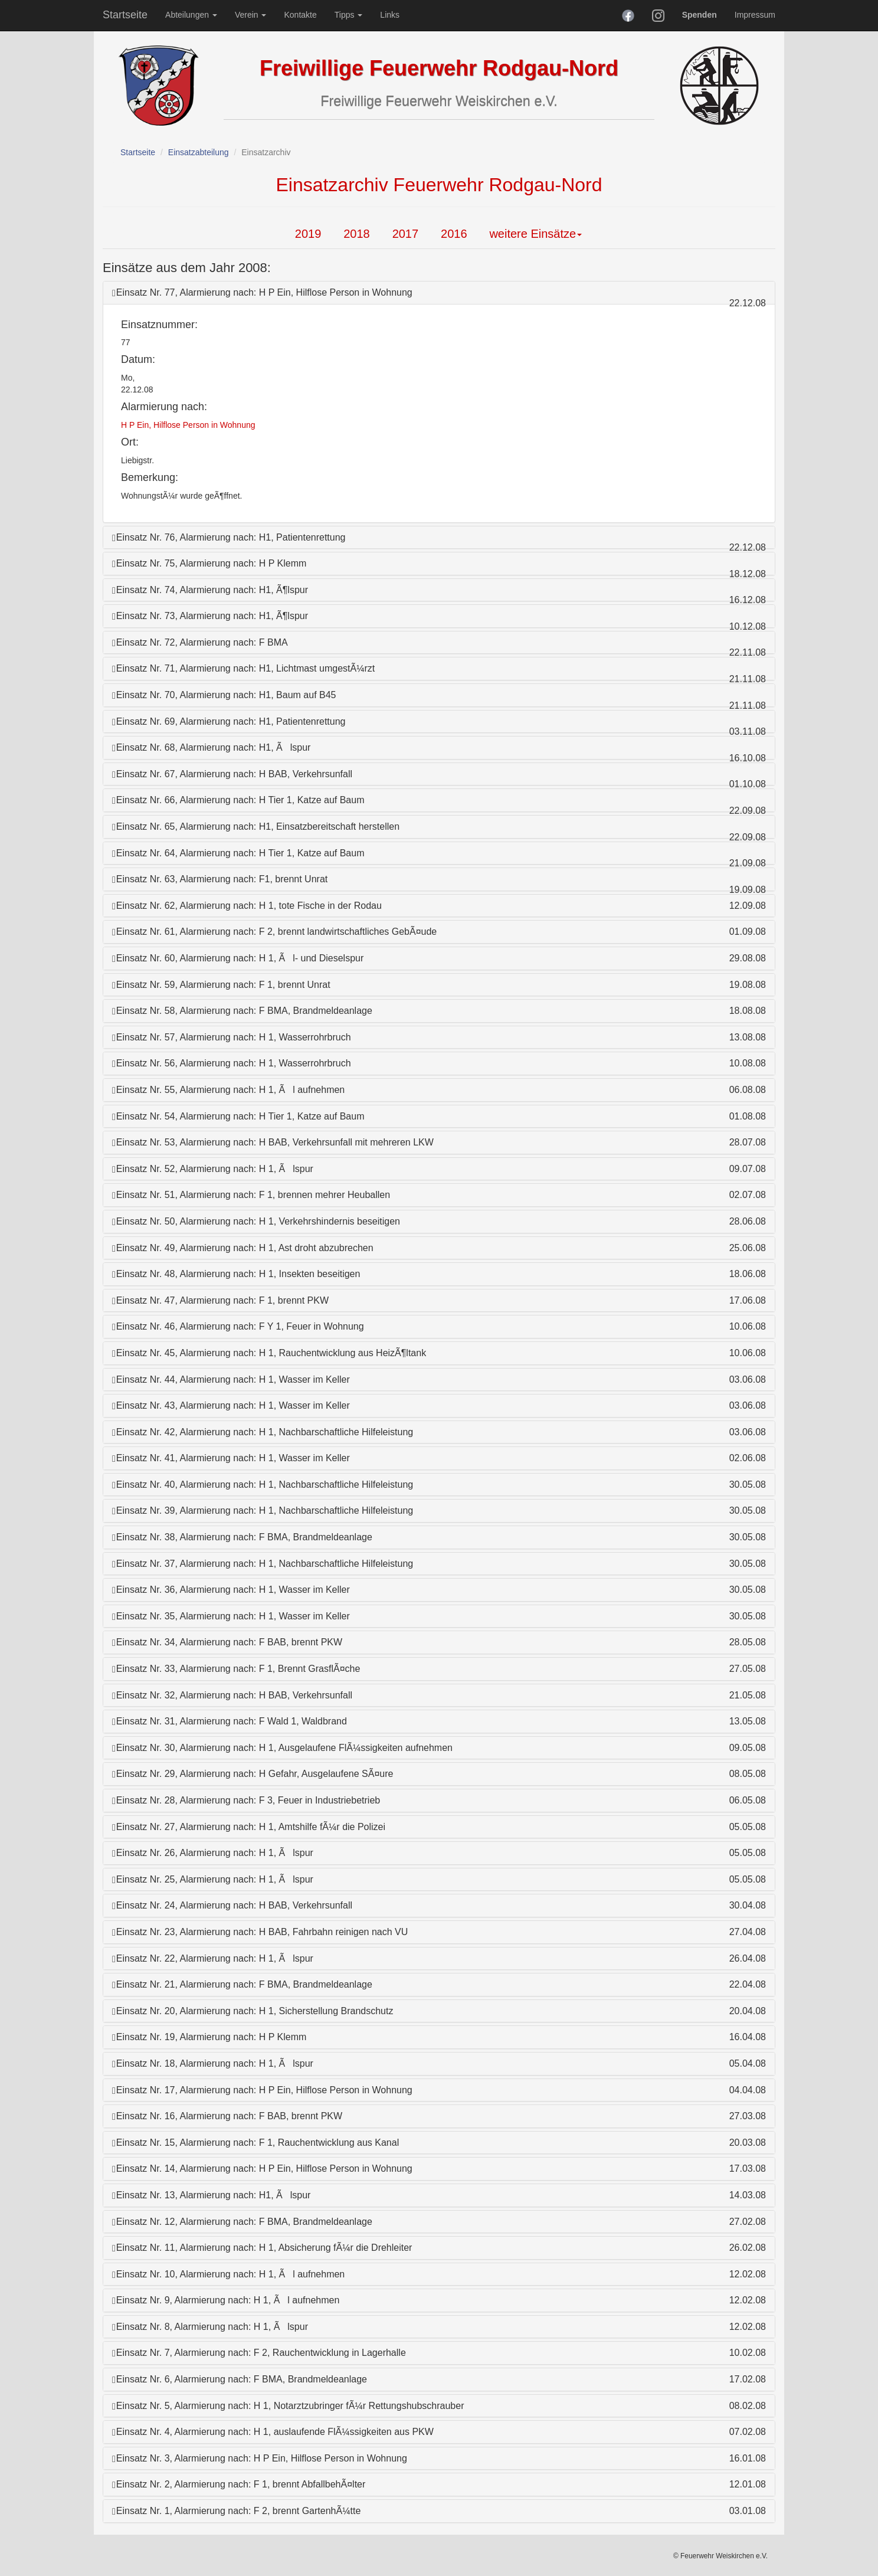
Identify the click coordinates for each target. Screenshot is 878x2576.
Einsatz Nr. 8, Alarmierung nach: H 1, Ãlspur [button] (210, 2327)
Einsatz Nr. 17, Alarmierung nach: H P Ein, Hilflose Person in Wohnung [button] (262, 2090)
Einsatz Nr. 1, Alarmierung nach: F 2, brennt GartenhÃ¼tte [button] (236, 2511)
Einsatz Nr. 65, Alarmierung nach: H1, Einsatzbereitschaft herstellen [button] (255, 826)
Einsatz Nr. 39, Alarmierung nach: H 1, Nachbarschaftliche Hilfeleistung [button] (262, 1510)
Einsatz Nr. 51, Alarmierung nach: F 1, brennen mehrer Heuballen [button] (251, 1195)
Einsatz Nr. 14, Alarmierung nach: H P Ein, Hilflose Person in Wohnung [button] (262, 2168)
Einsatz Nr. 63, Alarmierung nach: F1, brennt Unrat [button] (219, 879)
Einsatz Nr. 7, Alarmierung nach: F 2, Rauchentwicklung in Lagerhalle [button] (259, 2353)
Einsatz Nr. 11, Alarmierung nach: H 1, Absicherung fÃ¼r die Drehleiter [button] (262, 2248)
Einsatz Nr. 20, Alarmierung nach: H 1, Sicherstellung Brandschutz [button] (252, 2011)
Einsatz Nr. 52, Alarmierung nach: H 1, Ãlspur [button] (212, 1169)
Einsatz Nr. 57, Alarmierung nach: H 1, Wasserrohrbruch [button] (231, 1037)
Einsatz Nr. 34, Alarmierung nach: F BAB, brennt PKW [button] (227, 1642)
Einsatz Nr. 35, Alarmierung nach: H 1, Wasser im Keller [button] (231, 1616)
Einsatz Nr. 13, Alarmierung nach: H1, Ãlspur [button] (211, 2195)
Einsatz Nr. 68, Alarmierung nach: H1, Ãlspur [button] (211, 747)
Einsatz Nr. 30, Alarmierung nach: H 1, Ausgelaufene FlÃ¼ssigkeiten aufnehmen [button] (282, 1748)
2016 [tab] (454, 233)
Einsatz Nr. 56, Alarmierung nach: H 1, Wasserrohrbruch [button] (231, 1063)
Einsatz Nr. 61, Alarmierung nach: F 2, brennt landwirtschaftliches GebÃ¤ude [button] (274, 932)
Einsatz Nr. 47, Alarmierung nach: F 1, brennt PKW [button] (220, 1300)
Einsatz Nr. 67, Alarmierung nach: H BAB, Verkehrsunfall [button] (232, 774)
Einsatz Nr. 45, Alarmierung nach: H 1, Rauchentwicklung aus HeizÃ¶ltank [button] (269, 1353)
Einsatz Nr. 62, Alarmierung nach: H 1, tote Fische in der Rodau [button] (247, 906)
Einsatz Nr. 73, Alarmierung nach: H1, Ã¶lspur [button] (210, 616)
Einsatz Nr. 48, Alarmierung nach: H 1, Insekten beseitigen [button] (236, 1274)
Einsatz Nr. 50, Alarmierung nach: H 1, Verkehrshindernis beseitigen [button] (256, 1221)
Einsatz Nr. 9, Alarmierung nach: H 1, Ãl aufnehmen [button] (225, 2300)
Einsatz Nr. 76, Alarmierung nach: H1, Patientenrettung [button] (229, 537)
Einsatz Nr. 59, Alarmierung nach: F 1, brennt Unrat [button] (221, 985)
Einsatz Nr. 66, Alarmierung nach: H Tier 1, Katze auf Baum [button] (238, 800)
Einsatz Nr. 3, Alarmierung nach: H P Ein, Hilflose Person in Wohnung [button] (259, 2458)
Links (389, 14)
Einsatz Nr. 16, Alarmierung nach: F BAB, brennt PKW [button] (227, 2116)
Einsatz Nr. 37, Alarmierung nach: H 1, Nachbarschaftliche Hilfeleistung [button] (262, 1564)
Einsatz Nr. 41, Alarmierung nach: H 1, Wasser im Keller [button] (231, 1458)
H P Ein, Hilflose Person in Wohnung (188, 425)
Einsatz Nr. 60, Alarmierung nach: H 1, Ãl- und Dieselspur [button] (237, 958)
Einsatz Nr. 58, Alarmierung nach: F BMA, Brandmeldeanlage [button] (242, 1011)
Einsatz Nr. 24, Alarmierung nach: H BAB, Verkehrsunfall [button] (232, 1905)
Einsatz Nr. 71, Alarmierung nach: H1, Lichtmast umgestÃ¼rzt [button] (243, 668)
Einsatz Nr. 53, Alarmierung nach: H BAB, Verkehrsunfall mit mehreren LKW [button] (273, 1142)
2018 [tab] (356, 233)
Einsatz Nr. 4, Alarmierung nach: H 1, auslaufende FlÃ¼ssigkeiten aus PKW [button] (273, 2432)
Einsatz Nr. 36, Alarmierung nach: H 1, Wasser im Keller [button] (231, 1590)
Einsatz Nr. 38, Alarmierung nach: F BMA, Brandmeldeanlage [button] (242, 1537)
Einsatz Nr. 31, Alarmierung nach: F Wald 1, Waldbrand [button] (229, 1721)
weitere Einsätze (535, 233)
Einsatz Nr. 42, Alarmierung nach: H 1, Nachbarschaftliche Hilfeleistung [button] (262, 1432)
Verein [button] (251, 14)
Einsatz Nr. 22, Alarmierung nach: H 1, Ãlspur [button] (212, 1958)
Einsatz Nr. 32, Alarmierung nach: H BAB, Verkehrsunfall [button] (232, 1695)
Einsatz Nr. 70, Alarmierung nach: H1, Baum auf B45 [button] (224, 695)
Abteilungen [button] (191, 14)
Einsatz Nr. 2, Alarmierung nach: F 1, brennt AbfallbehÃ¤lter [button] (238, 2484)
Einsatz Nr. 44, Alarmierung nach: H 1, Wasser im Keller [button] (231, 1379)
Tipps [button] (349, 14)
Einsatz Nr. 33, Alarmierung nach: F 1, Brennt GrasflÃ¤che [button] (236, 1669)
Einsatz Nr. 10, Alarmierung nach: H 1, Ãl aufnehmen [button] (228, 2274)
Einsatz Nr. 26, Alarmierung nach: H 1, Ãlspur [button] (212, 1853)
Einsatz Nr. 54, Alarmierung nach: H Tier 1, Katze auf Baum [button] (238, 1116)
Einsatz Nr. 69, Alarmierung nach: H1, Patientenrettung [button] (229, 721)
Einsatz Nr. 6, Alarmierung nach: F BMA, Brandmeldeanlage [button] (239, 2379)
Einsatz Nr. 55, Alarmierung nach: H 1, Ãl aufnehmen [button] (228, 1090)
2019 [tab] (308, 233)
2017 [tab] (405, 233)
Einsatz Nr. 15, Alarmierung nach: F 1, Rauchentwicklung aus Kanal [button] (255, 2143)
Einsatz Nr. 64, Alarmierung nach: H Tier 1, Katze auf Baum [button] (238, 853)
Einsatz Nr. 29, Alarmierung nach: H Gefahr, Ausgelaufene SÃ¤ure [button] (252, 1774)
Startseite (125, 15)
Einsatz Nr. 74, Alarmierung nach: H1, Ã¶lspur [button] (210, 590)
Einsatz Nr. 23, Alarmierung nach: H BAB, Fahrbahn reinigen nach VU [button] (260, 1932)
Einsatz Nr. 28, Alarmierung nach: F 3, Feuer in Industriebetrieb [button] (246, 1800)
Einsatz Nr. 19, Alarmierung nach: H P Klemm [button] (209, 2037)
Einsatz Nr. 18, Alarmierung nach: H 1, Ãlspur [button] (212, 2063)
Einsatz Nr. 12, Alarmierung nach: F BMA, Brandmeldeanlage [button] (242, 2222)
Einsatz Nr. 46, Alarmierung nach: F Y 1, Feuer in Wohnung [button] (238, 1326)
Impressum (755, 14)
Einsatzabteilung (198, 152)
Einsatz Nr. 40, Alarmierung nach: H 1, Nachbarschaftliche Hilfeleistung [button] (262, 1485)
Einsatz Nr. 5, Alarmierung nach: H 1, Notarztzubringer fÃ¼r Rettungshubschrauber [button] (288, 2406)
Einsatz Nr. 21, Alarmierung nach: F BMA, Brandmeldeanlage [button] (242, 1984)
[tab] (439, 293)
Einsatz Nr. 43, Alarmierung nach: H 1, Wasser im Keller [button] (231, 1405)
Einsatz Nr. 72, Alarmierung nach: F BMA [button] (200, 642)
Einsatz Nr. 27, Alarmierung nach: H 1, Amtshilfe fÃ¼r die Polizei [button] (248, 1827)
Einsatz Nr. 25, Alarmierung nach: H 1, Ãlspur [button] (212, 1879)
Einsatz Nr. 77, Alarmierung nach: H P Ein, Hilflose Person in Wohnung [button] (262, 292)
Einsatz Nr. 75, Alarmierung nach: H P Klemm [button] (209, 563)
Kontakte (300, 14)
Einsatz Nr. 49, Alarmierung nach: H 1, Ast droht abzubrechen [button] (243, 1248)
